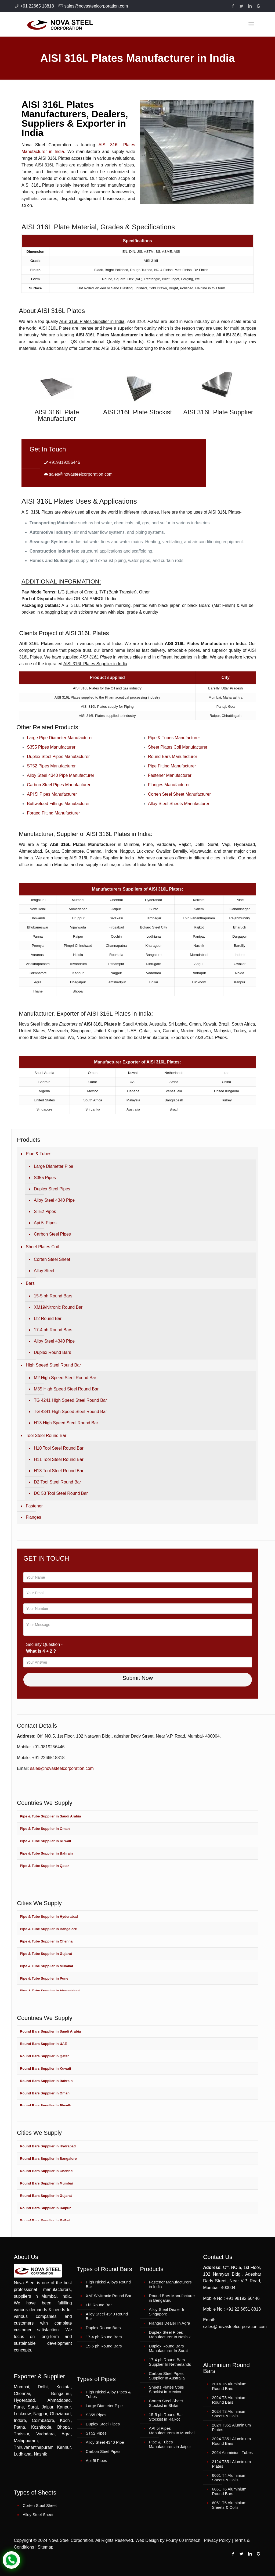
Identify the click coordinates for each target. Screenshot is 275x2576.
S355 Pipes (45, 1177)
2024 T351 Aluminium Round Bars (231, 2441)
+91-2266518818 (48, 1757)
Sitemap (45, 2547)
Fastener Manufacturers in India (170, 2284)
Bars (30, 1283)
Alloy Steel (44, 1270)
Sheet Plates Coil (42, 1246)
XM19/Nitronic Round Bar (58, 1307)
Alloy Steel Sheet (38, 2514)
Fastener (34, 1506)
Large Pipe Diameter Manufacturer (60, 737)
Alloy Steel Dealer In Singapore (167, 2311)
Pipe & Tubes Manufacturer (174, 737)
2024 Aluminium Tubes (232, 2452)
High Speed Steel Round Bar (53, 1365)
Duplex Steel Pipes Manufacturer (58, 756)
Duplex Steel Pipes (52, 1189)
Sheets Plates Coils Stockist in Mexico (166, 2389)
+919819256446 (64, 462)
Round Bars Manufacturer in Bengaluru (172, 2298)
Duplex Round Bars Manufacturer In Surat (168, 2348)
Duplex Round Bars (52, 1352)
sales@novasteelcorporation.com (96, 6)
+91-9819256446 (48, 1747)
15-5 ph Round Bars (53, 1296)
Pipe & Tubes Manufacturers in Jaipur (170, 2444)
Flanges (33, 1517)
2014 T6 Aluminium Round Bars (229, 2386)
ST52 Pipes (45, 1211)
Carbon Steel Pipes (52, 1234)
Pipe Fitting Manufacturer (172, 766)
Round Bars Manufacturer (172, 756)
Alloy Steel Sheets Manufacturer (178, 803)
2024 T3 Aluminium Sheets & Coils (229, 2413)
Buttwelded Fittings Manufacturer (58, 803)
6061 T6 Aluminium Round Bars (229, 2491)
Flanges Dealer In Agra (169, 2323)
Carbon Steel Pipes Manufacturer (59, 784)
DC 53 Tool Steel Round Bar (61, 1493)
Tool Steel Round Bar (46, 1435)
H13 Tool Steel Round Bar (59, 1470)
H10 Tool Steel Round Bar (59, 1448)
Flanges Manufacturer (169, 784)
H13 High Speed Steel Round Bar (66, 1423)
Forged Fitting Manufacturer (53, 813)
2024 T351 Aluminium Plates (231, 2427)
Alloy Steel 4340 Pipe (54, 1200)
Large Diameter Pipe (53, 1166)
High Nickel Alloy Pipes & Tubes (108, 2394)
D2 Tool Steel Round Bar (57, 1482)
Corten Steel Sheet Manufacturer (179, 794)
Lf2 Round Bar (47, 1318)
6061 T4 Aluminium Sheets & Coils (229, 2477)
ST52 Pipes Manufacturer (51, 766)
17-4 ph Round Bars (53, 1330)
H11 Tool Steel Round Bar (59, 1459)
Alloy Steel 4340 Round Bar (107, 2316)
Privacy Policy (217, 2540)
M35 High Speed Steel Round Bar (66, 1389)
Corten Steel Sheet (52, 1259)
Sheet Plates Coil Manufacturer (177, 747)
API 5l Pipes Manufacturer (52, 794)
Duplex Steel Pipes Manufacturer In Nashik (169, 2334)
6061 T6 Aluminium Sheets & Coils (229, 2505)
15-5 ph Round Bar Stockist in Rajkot (166, 2416)
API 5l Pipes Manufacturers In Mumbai (171, 2430)
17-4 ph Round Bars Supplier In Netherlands (170, 2362)
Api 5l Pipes (45, 1223)
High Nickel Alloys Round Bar (108, 2284)
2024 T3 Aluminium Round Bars (229, 2399)
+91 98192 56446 (243, 2298)
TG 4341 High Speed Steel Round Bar (70, 1411)
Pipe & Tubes (38, 1153)
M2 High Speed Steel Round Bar (65, 1377)
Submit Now (137, 1678)
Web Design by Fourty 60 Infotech (167, 2540)
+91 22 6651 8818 (243, 2309)
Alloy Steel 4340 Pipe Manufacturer (60, 775)
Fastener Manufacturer (169, 775)
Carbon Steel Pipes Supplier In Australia (166, 2375)
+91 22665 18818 (37, 6)
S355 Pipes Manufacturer (51, 747)
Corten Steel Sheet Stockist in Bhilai (166, 2403)
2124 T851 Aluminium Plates (231, 2463)
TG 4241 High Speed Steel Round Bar (70, 1400)
